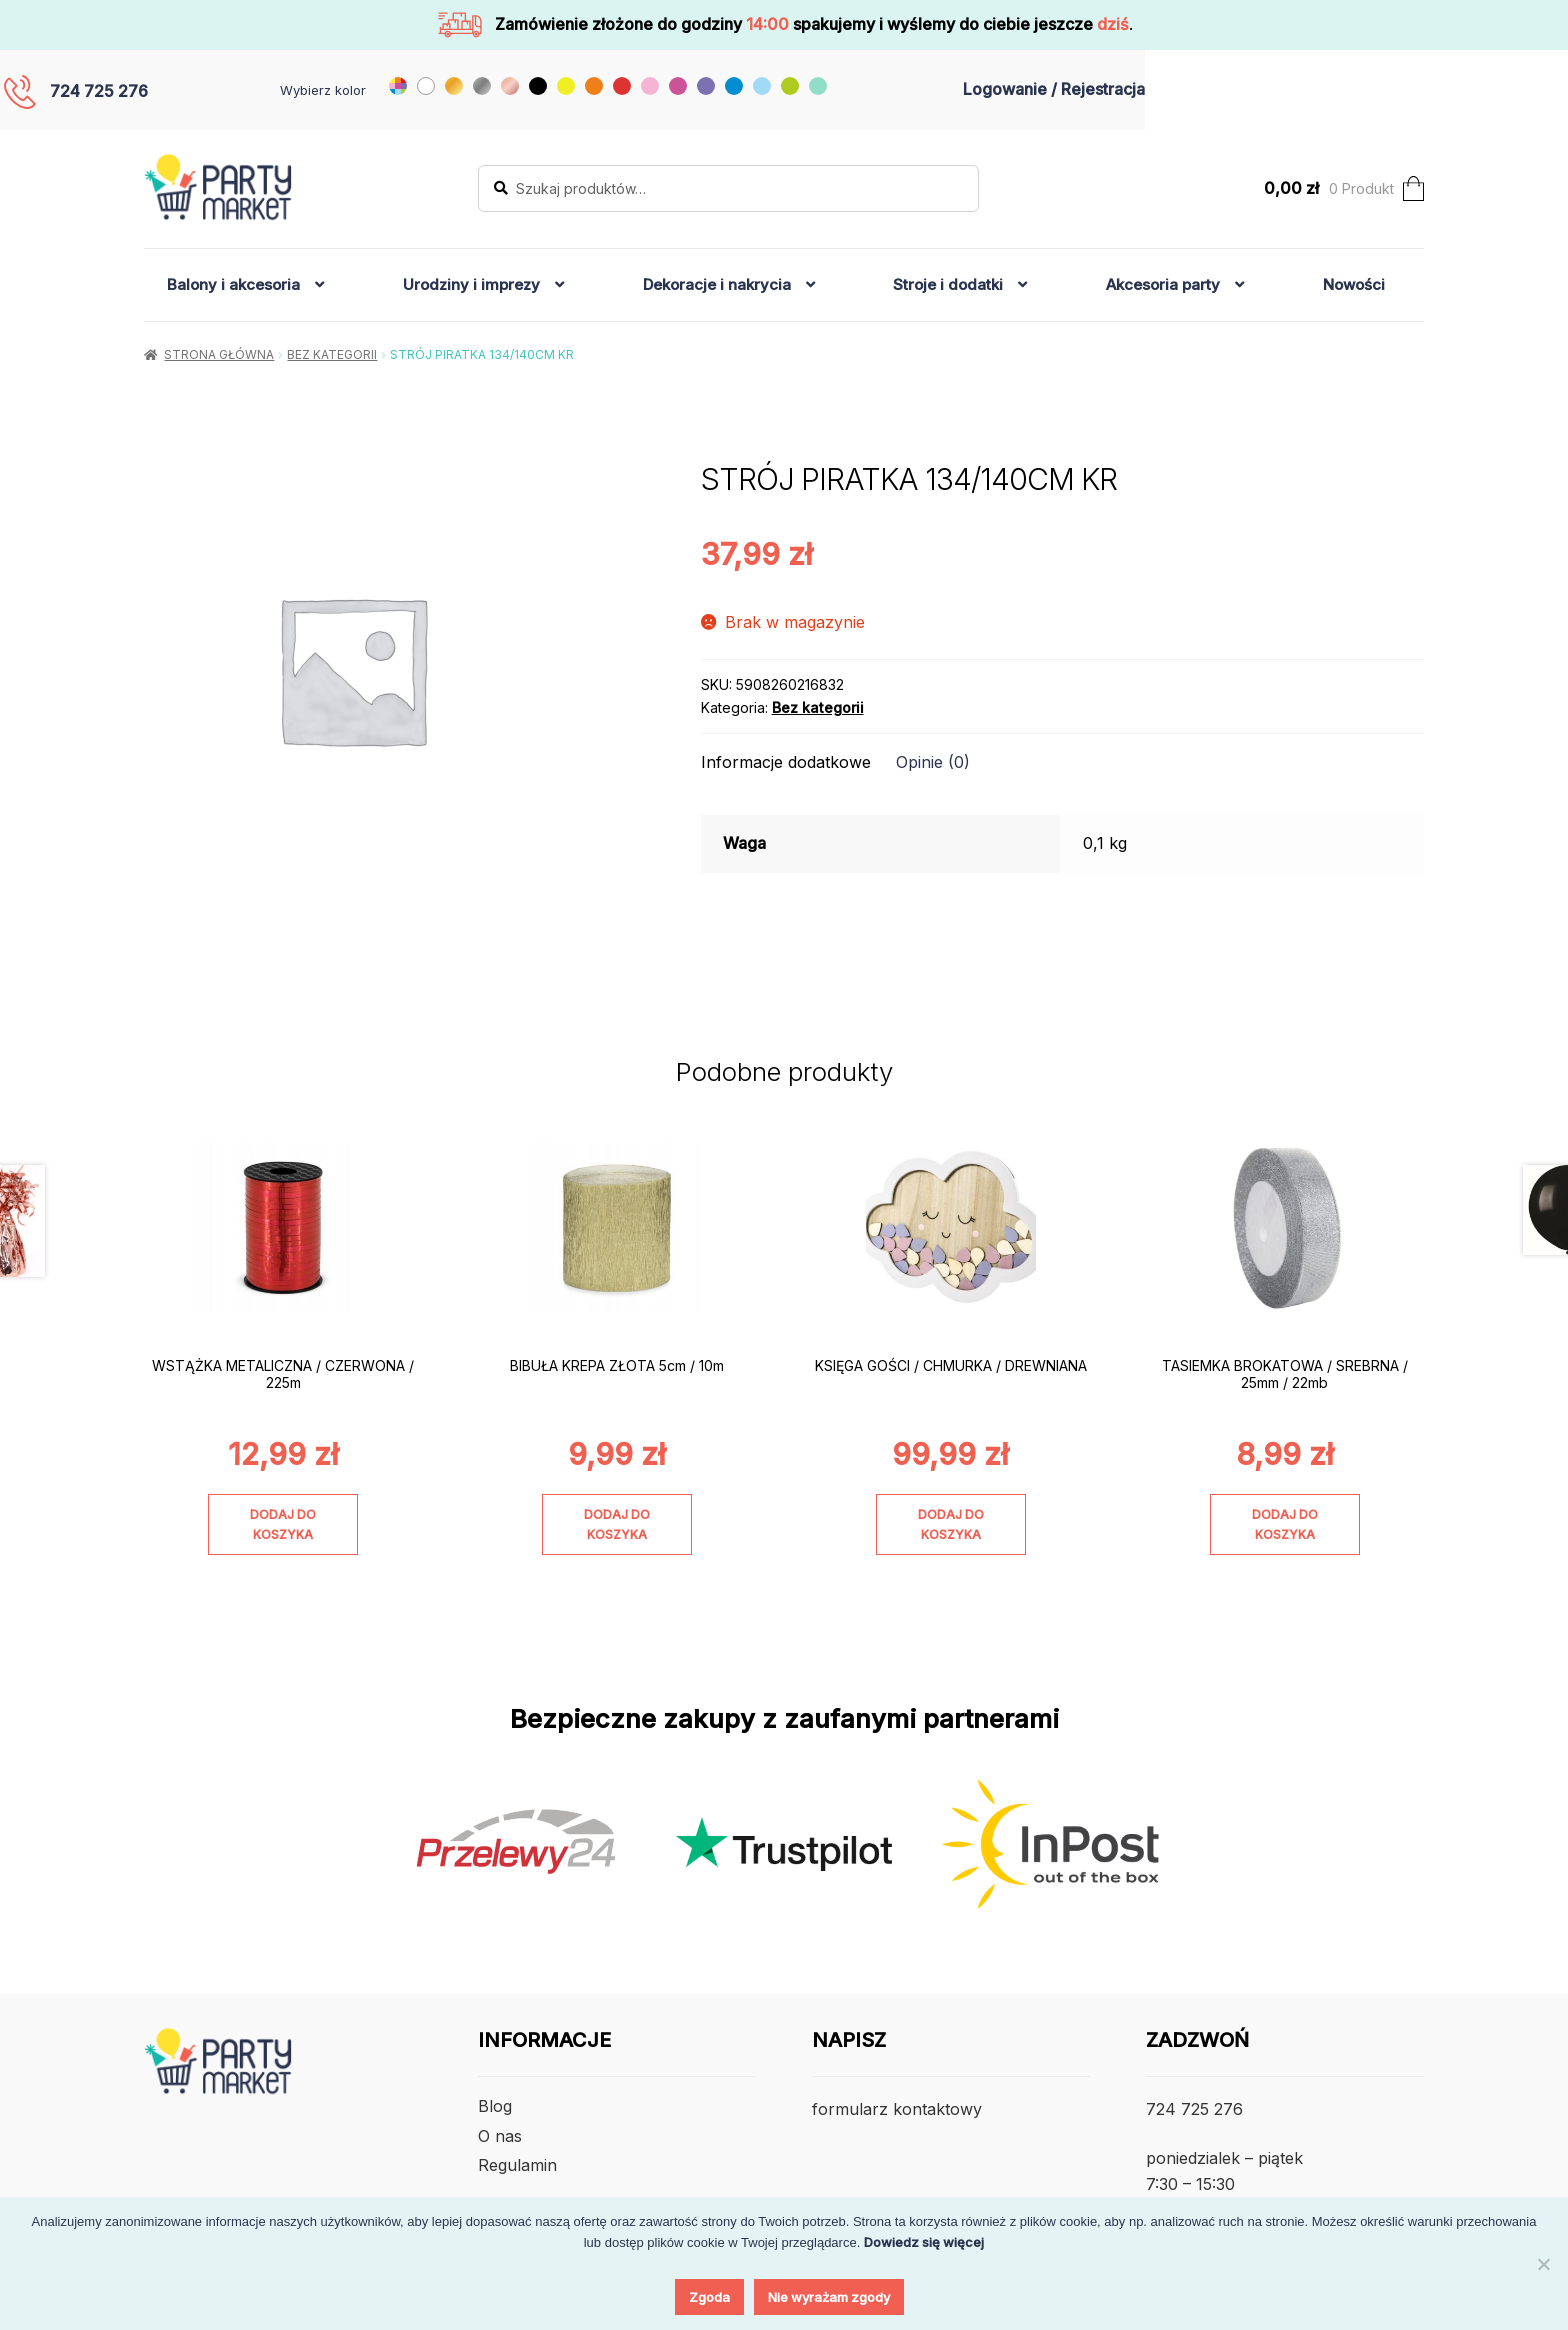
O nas (500, 2136)
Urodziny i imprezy (471, 284)
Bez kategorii (332, 354)
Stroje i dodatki (948, 284)
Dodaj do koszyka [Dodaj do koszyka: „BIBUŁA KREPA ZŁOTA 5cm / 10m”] (617, 1524)
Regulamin (517, 2165)
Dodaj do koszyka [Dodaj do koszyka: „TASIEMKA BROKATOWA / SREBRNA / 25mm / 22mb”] (1285, 1524)
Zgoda (709, 2297)
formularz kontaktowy (897, 2109)
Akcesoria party (1163, 284)
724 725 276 (99, 91)
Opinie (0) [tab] (933, 762)
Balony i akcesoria (233, 284)
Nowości (1354, 284)
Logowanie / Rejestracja (1054, 89)
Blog (495, 2106)
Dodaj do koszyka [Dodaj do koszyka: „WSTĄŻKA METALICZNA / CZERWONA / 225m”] (283, 1524)
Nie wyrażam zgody (829, 2297)
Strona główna (219, 354)
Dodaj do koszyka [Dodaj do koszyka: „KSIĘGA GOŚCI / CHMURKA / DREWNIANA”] (951, 1524)
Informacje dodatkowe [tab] (786, 762)
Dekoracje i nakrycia (717, 284)
